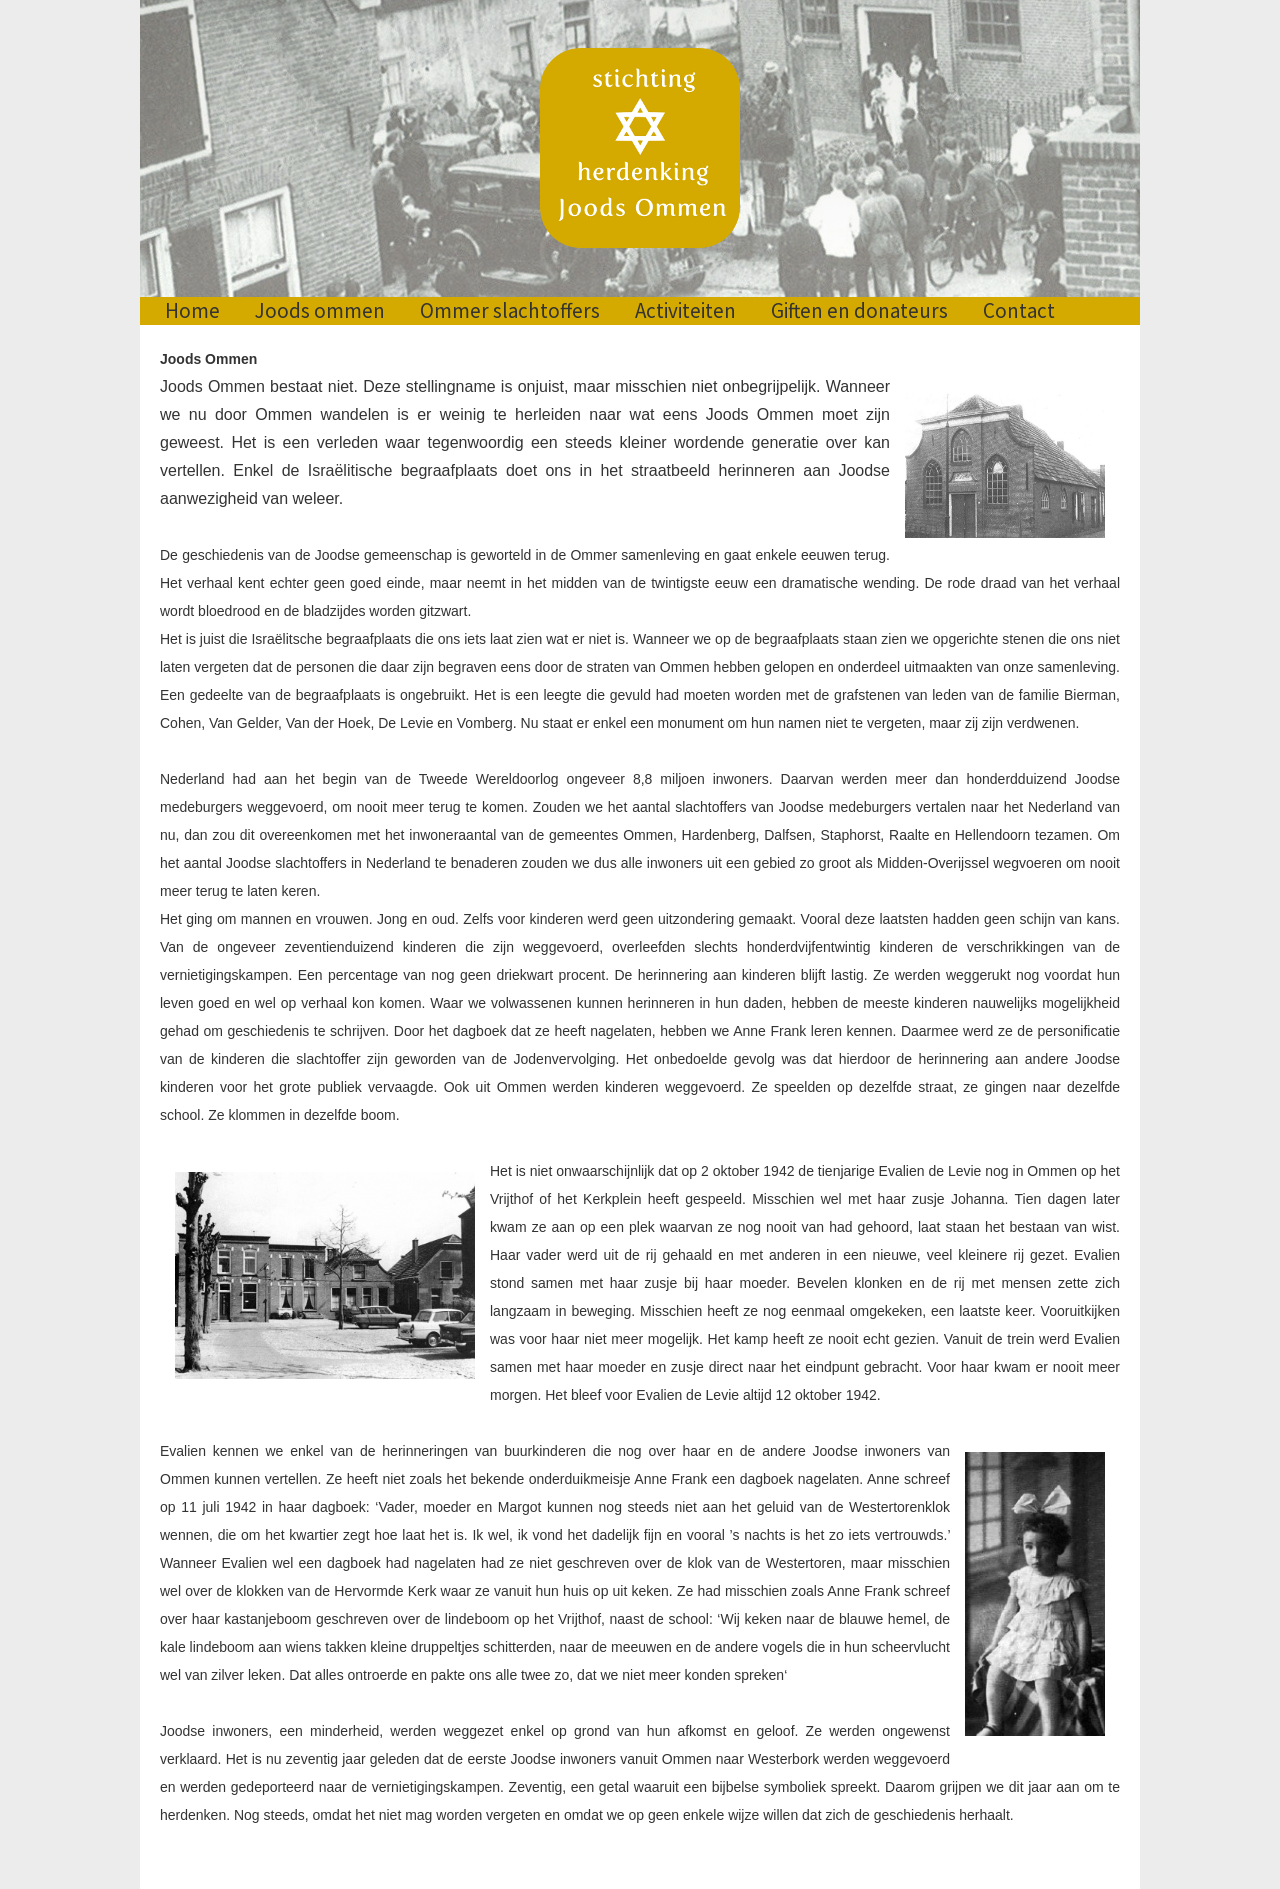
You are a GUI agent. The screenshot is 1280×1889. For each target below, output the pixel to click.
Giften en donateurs (859, 310)
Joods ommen (320, 310)
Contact (1019, 310)
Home (192, 310)
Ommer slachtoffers (510, 310)
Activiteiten (685, 310)
